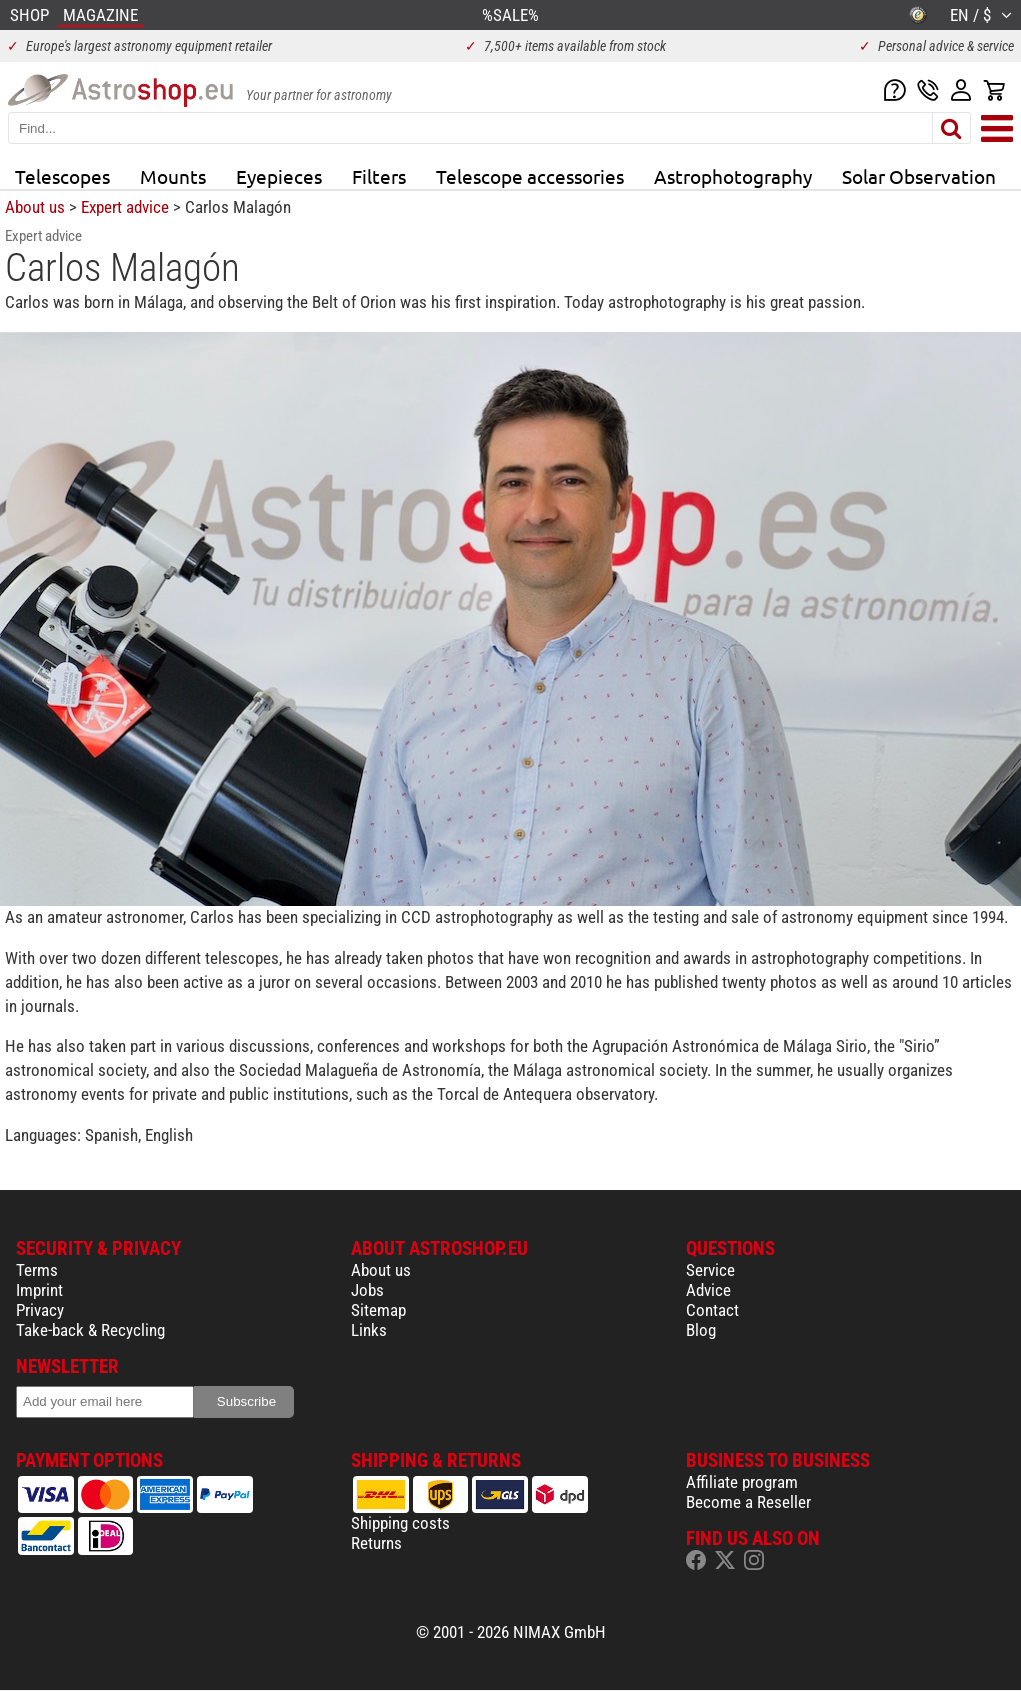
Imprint (39, 1290)
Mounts (173, 176)
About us (35, 207)
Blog (701, 1330)
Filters (379, 176)
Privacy (40, 1310)
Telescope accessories (530, 176)
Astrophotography (733, 176)
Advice (708, 1290)
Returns (376, 1543)
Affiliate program (742, 1482)
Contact (712, 1310)
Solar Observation (919, 176)
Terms (37, 1270)
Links (369, 1330)
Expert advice (125, 207)
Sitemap (378, 1310)
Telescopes (62, 176)
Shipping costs (400, 1523)
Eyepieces (279, 176)
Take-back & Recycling (90, 1330)
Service (710, 1270)
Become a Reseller (748, 1502)
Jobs (367, 1290)
